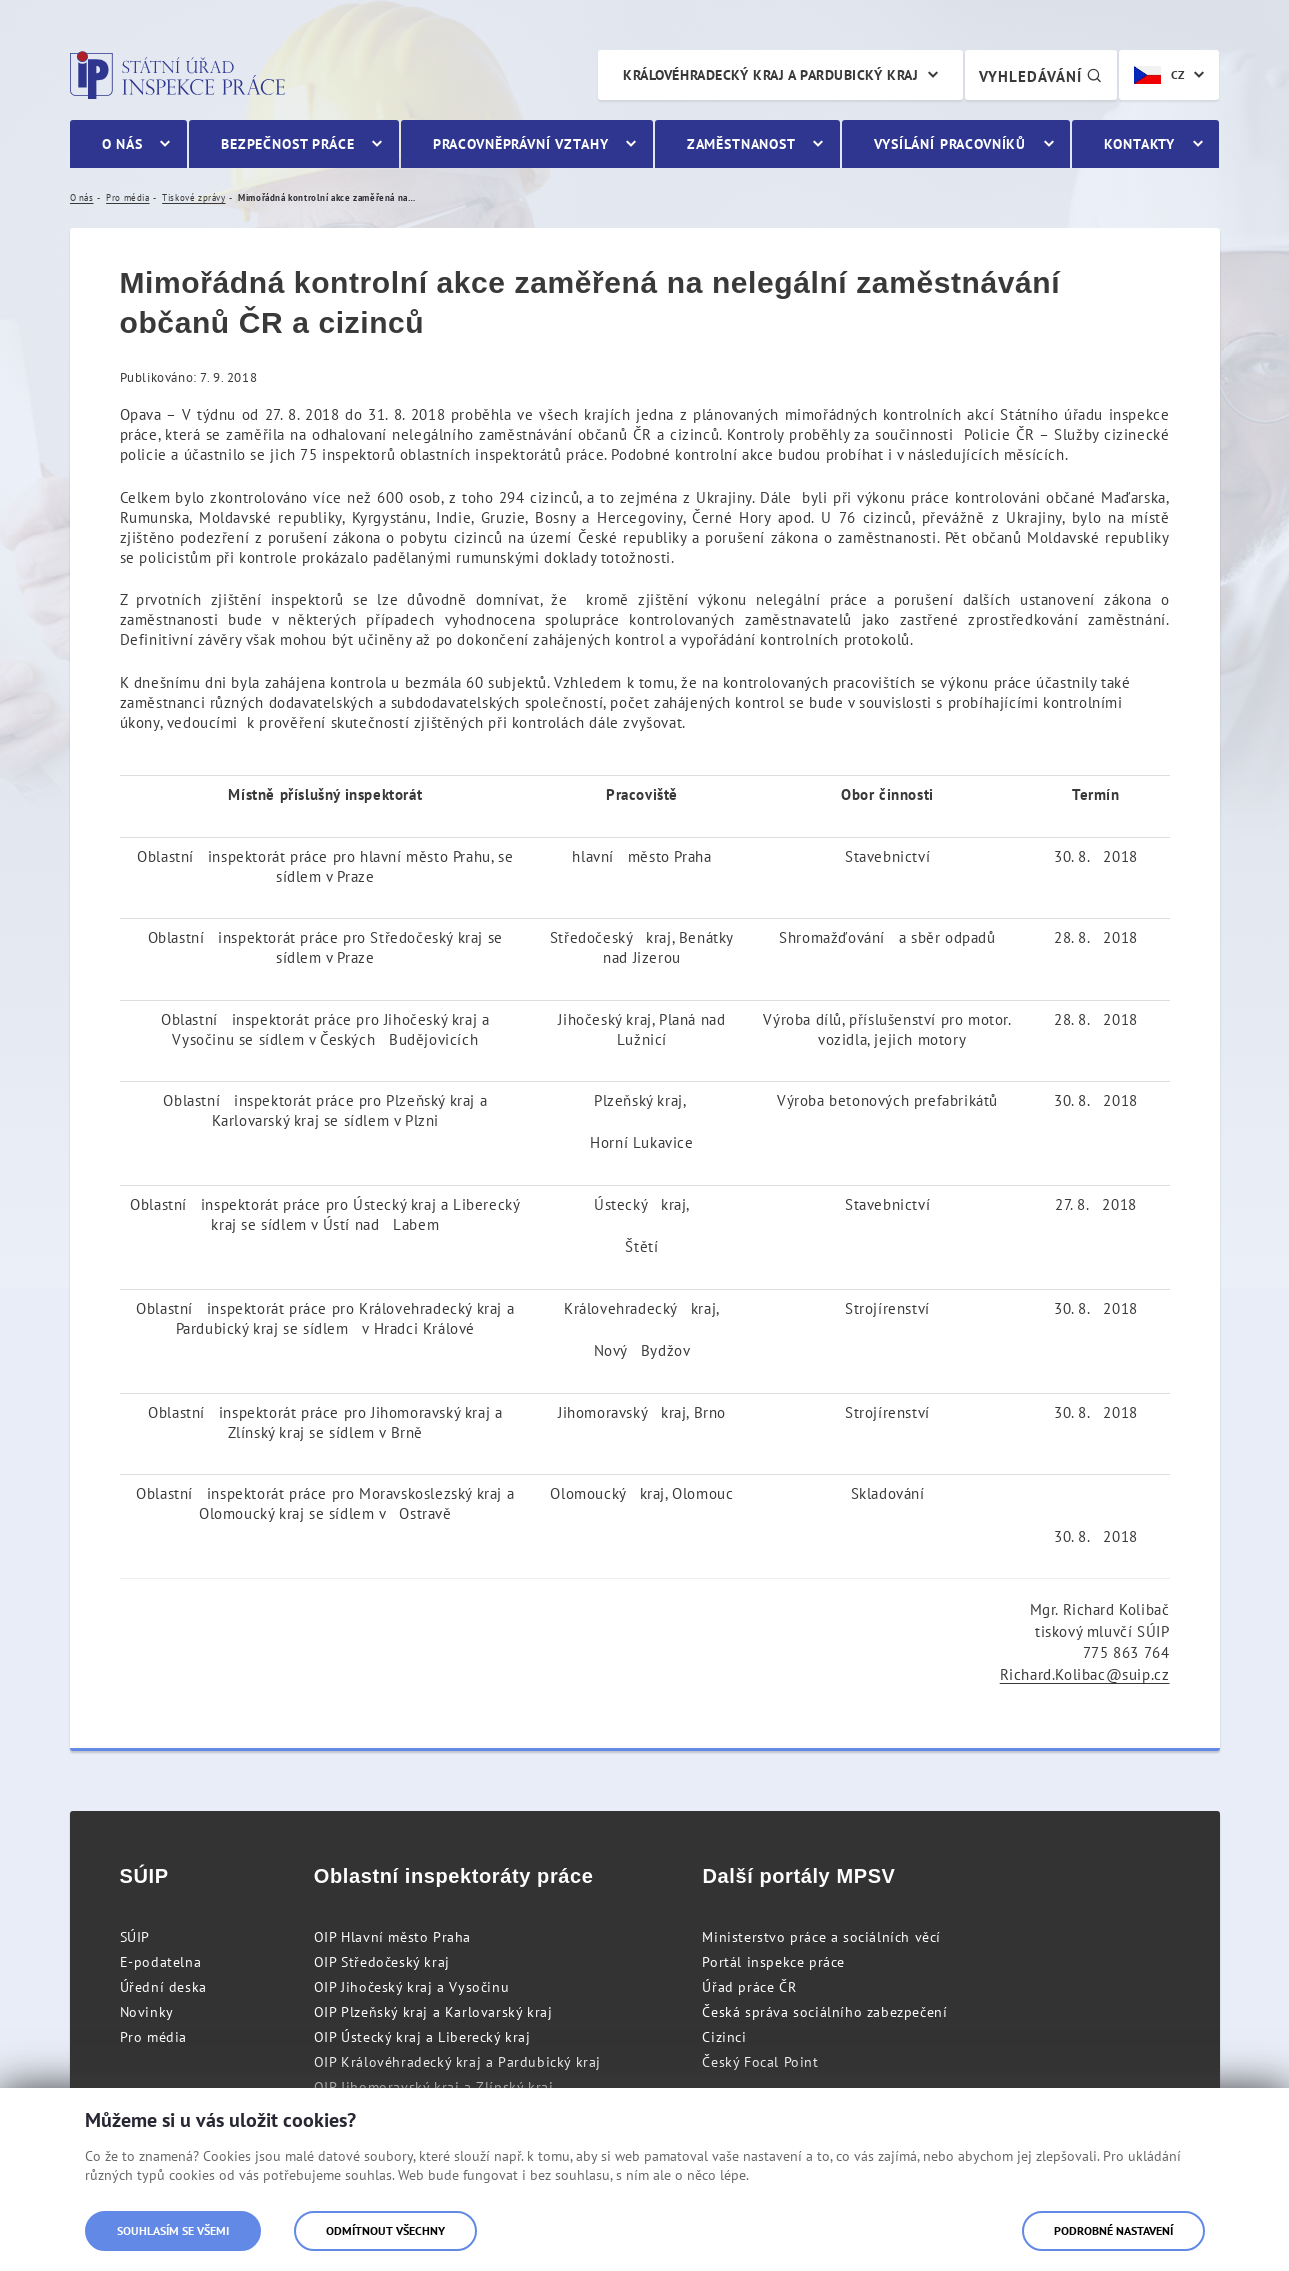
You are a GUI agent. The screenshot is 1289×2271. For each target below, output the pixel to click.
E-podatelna (161, 1962)
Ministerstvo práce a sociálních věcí (821, 1937)
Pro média (153, 2037)
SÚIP (135, 1937)
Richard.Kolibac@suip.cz (1085, 1674)
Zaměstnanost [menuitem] (741, 144)
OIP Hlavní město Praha (392, 1937)
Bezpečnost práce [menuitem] (287, 144)
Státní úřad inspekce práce (177, 75)
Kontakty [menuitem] (1139, 144)
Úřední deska (163, 1987)
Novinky (147, 2012)
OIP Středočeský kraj (382, 1962)
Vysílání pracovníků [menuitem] (950, 144)
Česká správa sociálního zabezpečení (824, 2012)
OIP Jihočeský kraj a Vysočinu (411, 1987)
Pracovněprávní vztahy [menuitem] (521, 144)
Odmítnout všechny (385, 2230)
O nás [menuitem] (122, 144)
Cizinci (724, 2037)
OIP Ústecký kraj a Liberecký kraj (422, 2037)
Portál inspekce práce (773, 1962)
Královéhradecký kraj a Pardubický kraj (770, 75)
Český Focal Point (760, 2062)
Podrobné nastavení (1113, 2230)
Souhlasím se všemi (173, 2230)
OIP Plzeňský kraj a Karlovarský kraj (433, 2012)
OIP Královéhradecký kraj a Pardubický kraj (457, 2062)
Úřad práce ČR (749, 1987)
